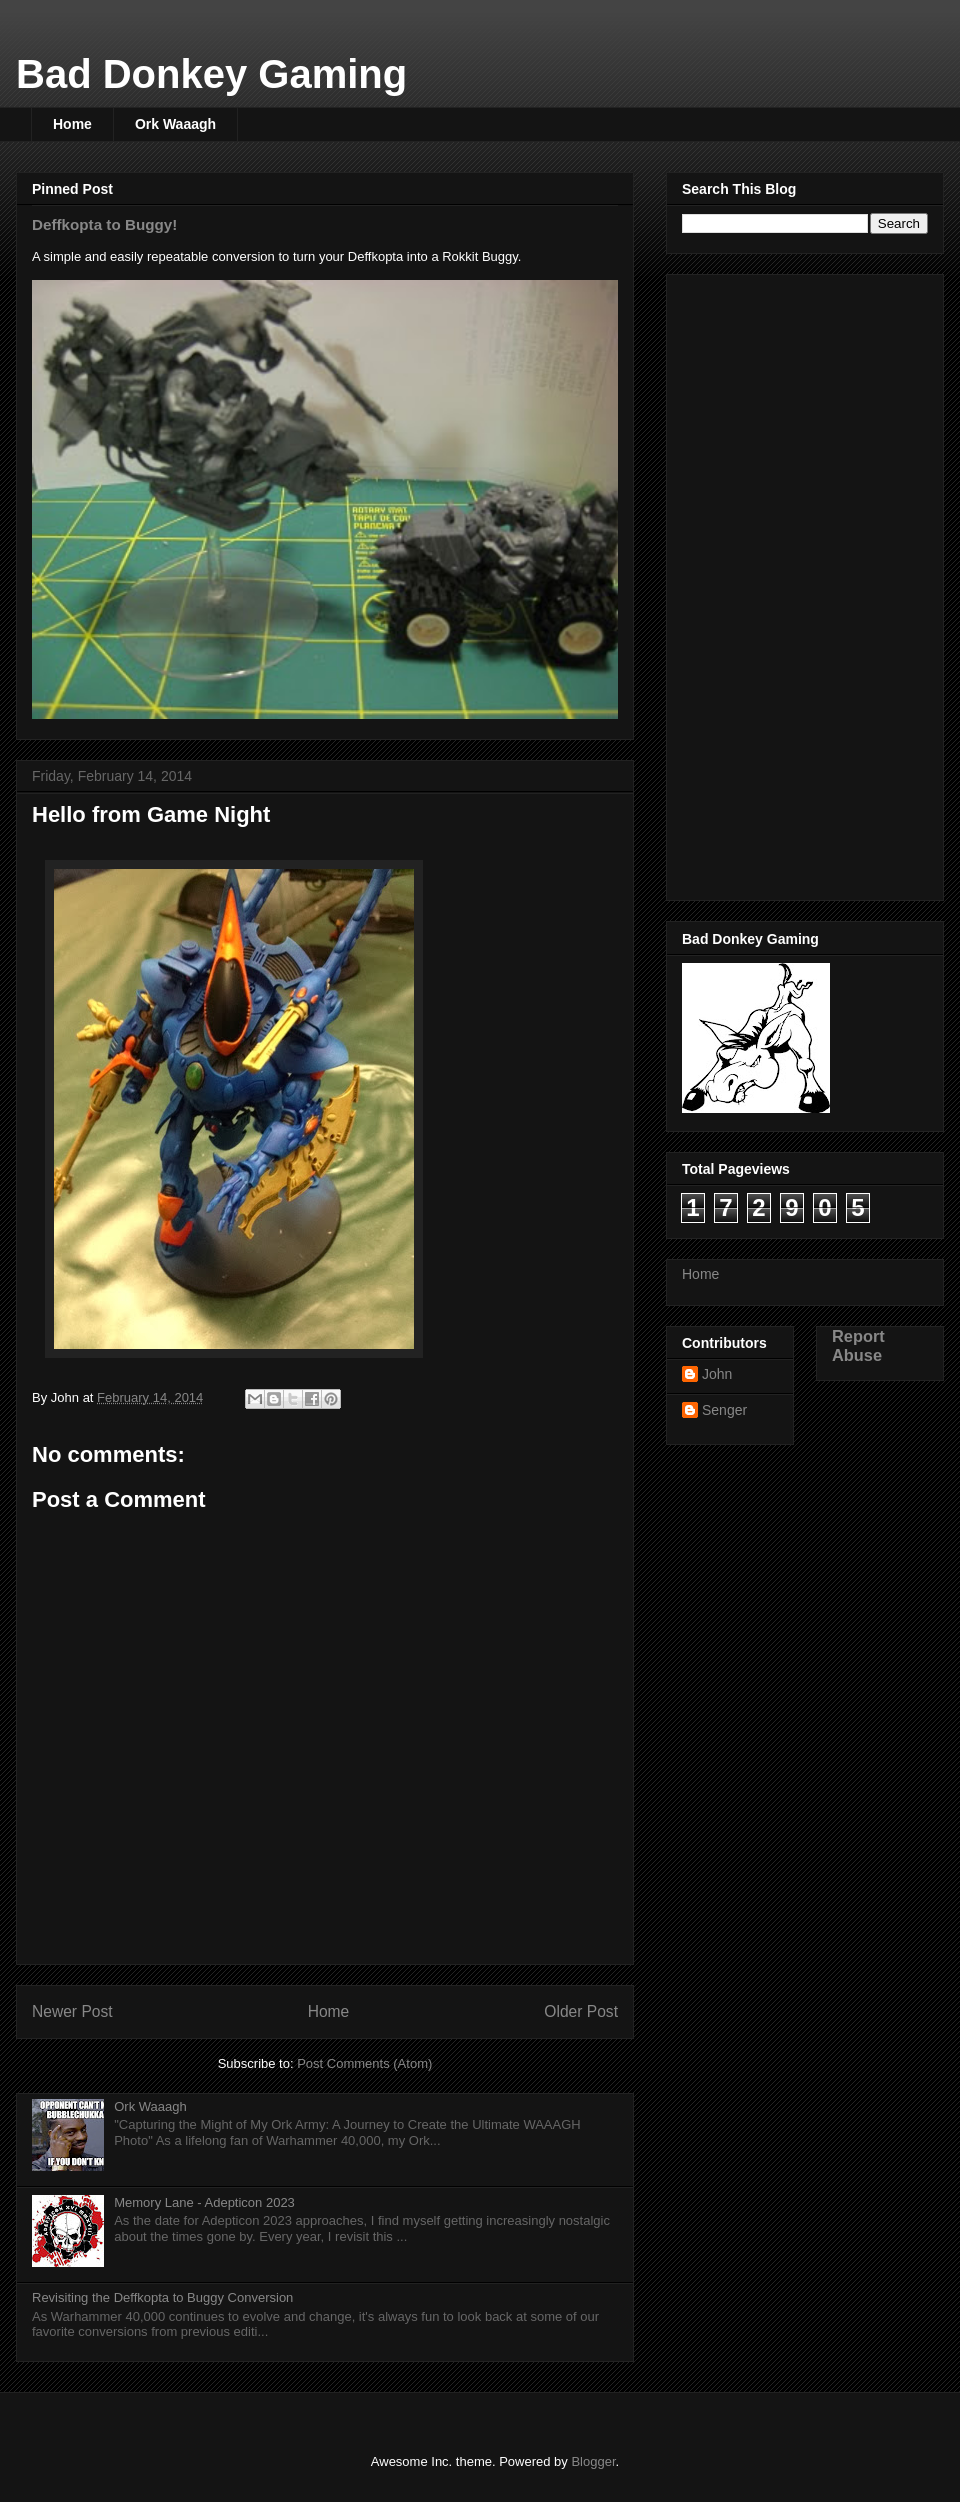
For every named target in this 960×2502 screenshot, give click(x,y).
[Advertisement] (762, 582)
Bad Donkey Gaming (211, 74)
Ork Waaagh (175, 124)
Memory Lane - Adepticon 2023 (204, 2202)
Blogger (593, 2461)
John (717, 1374)
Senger (724, 1410)
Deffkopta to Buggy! (104, 224)
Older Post (581, 2011)
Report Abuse (858, 1345)
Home (72, 124)
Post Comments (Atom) (364, 2063)
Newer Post (72, 2011)
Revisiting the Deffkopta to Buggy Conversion (162, 2297)
